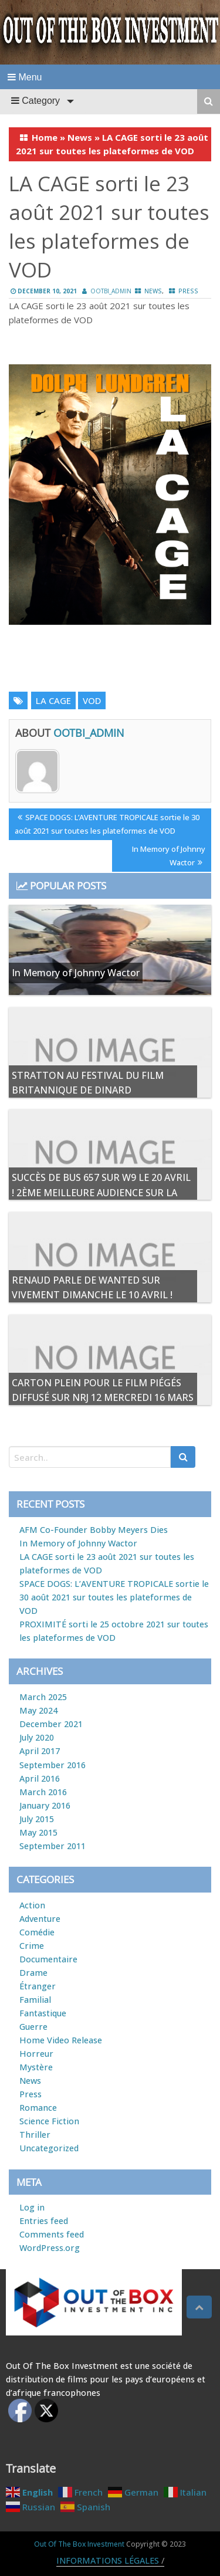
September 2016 (52, 1765)
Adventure (39, 1918)
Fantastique (42, 2013)
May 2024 (38, 1710)
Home (44, 137)
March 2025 (43, 1696)
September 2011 (52, 1845)
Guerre (33, 2026)
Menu (25, 77)
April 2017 (39, 1750)
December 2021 (51, 1723)
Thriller (34, 2134)
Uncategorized (49, 2148)
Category (35, 101)
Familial (35, 1999)
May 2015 (38, 1832)
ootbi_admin (110, 291)
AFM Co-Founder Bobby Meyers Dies (93, 1529)
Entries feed (43, 2220)
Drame (33, 1972)
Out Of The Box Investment (79, 2544)
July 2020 (36, 1737)
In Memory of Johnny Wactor (168, 855)
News (79, 137)
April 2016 (39, 1778)
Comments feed (51, 2234)
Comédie (37, 1932)
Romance (38, 2107)
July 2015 (36, 1818)
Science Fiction (49, 2121)
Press (188, 291)
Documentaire (48, 1959)
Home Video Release (60, 2040)
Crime (31, 1945)
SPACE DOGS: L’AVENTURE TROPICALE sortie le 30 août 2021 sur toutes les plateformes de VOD (107, 823)
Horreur (36, 2053)
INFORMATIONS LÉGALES (107, 2560)
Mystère (36, 2067)
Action (32, 1905)
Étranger (37, 1986)
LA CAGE (53, 700)
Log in (32, 2207)
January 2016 (44, 1805)
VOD (92, 700)
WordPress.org (49, 2247)
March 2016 (43, 1792)
